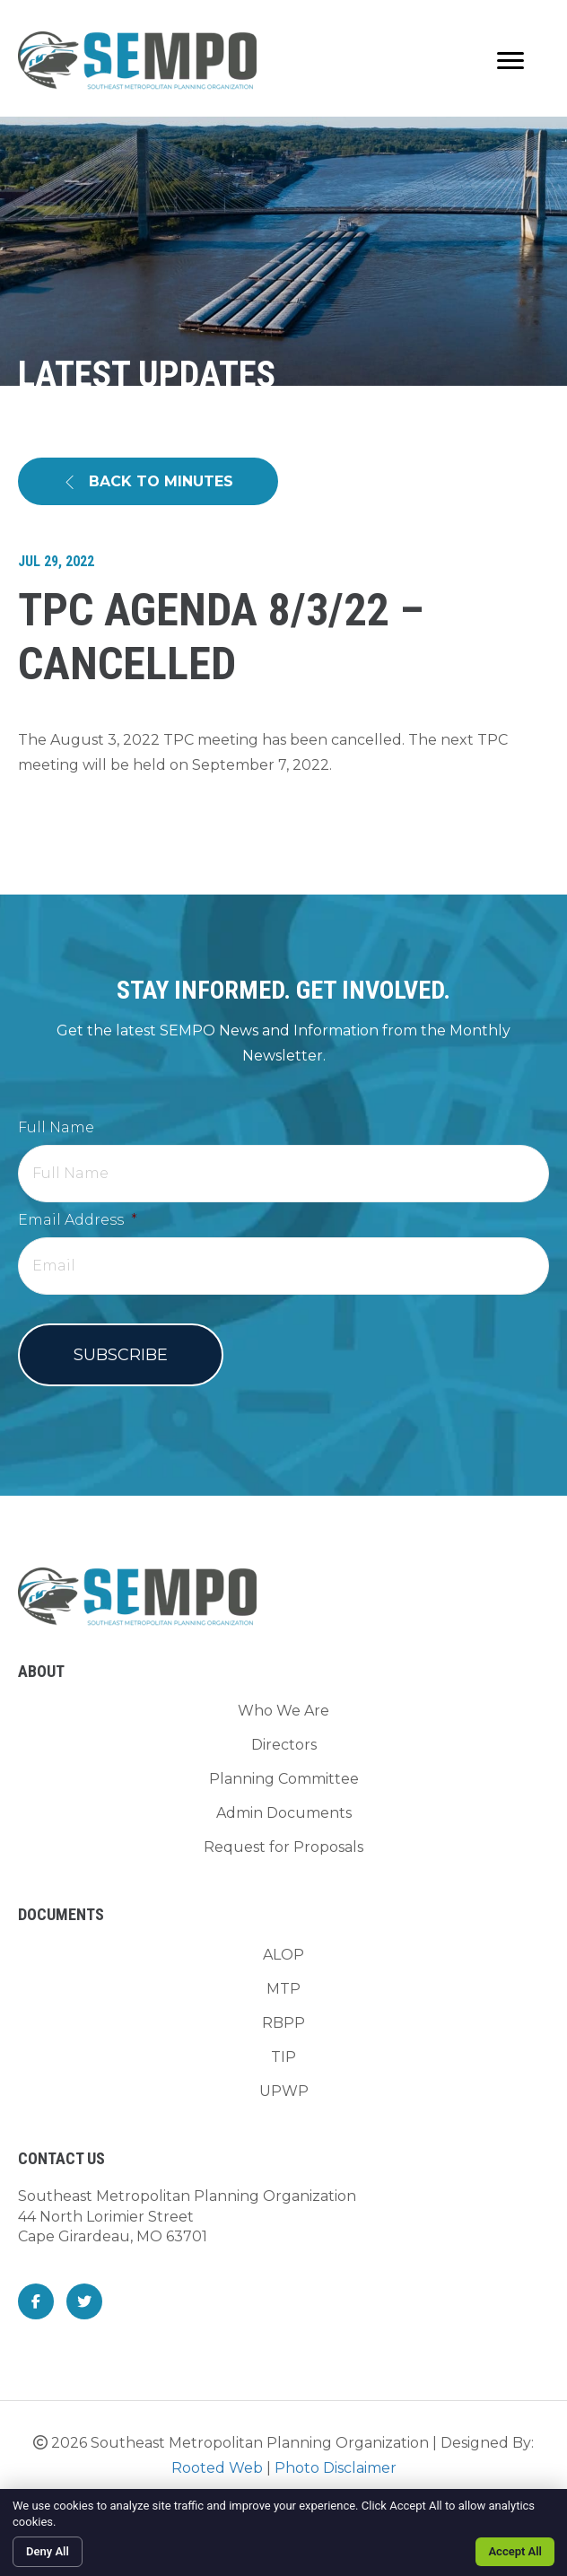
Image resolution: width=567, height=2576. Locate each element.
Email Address (77, 1219)
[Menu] (510, 61)
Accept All (515, 2551)
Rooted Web (217, 2467)
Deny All (47, 2551)
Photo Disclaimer (336, 2467)
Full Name (56, 1127)
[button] (148, 481)
